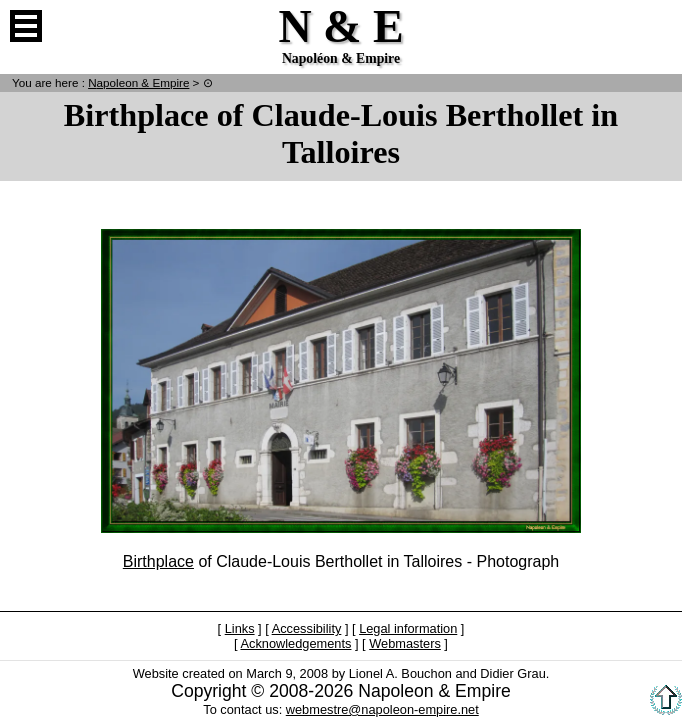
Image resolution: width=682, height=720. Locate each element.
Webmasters (405, 643)
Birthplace (158, 561)
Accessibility (307, 628)
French (656, 26)
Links (240, 628)
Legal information (408, 628)
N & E (138, 82)
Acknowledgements (295, 643)
